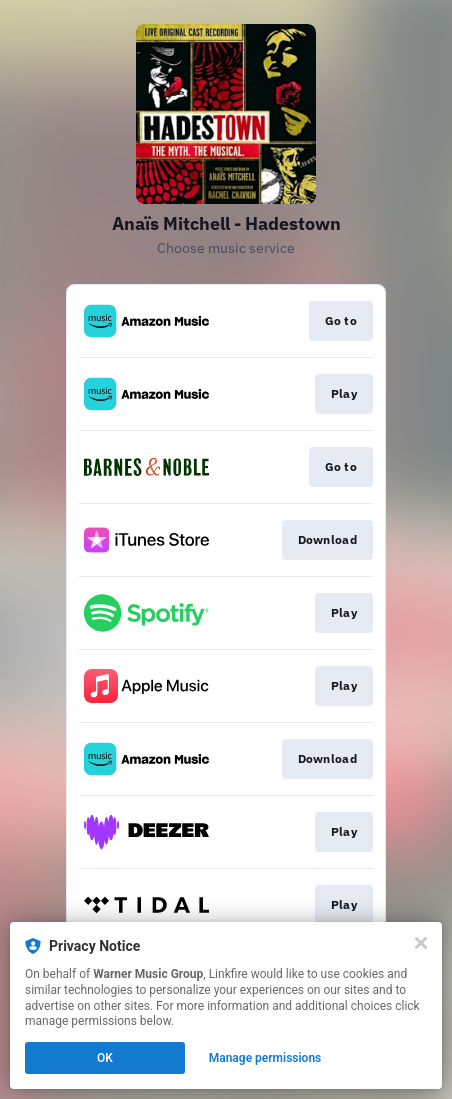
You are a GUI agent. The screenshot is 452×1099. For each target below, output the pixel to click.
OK (105, 1058)
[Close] (421, 943)
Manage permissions (265, 1058)
